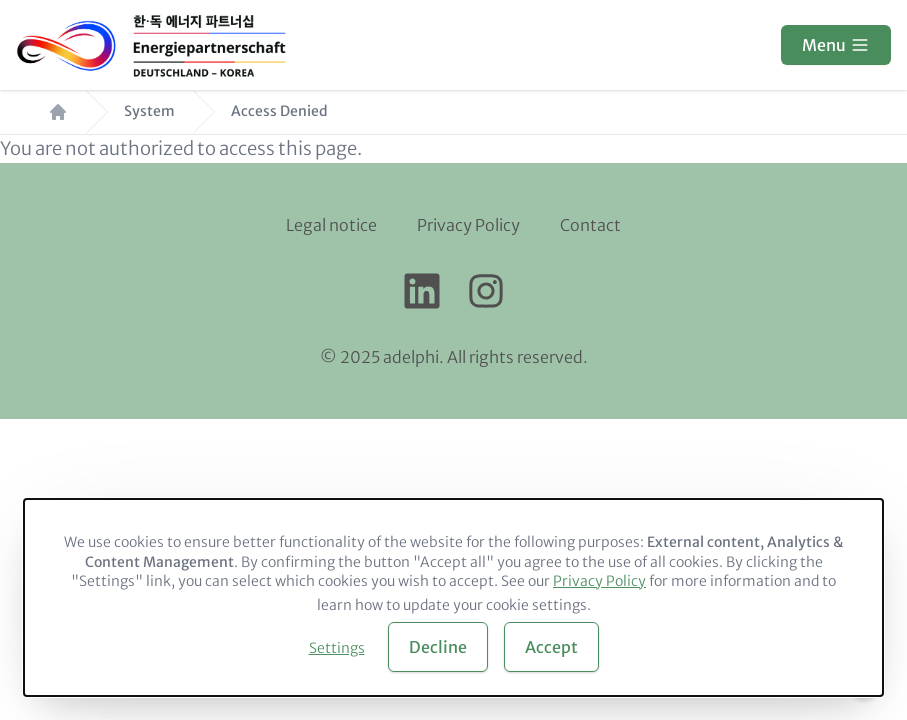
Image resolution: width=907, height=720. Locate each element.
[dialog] (453, 597)
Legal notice (331, 225)
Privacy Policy (468, 225)
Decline (438, 647)
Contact (590, 225)
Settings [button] (337, 648)
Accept (551, 647)
